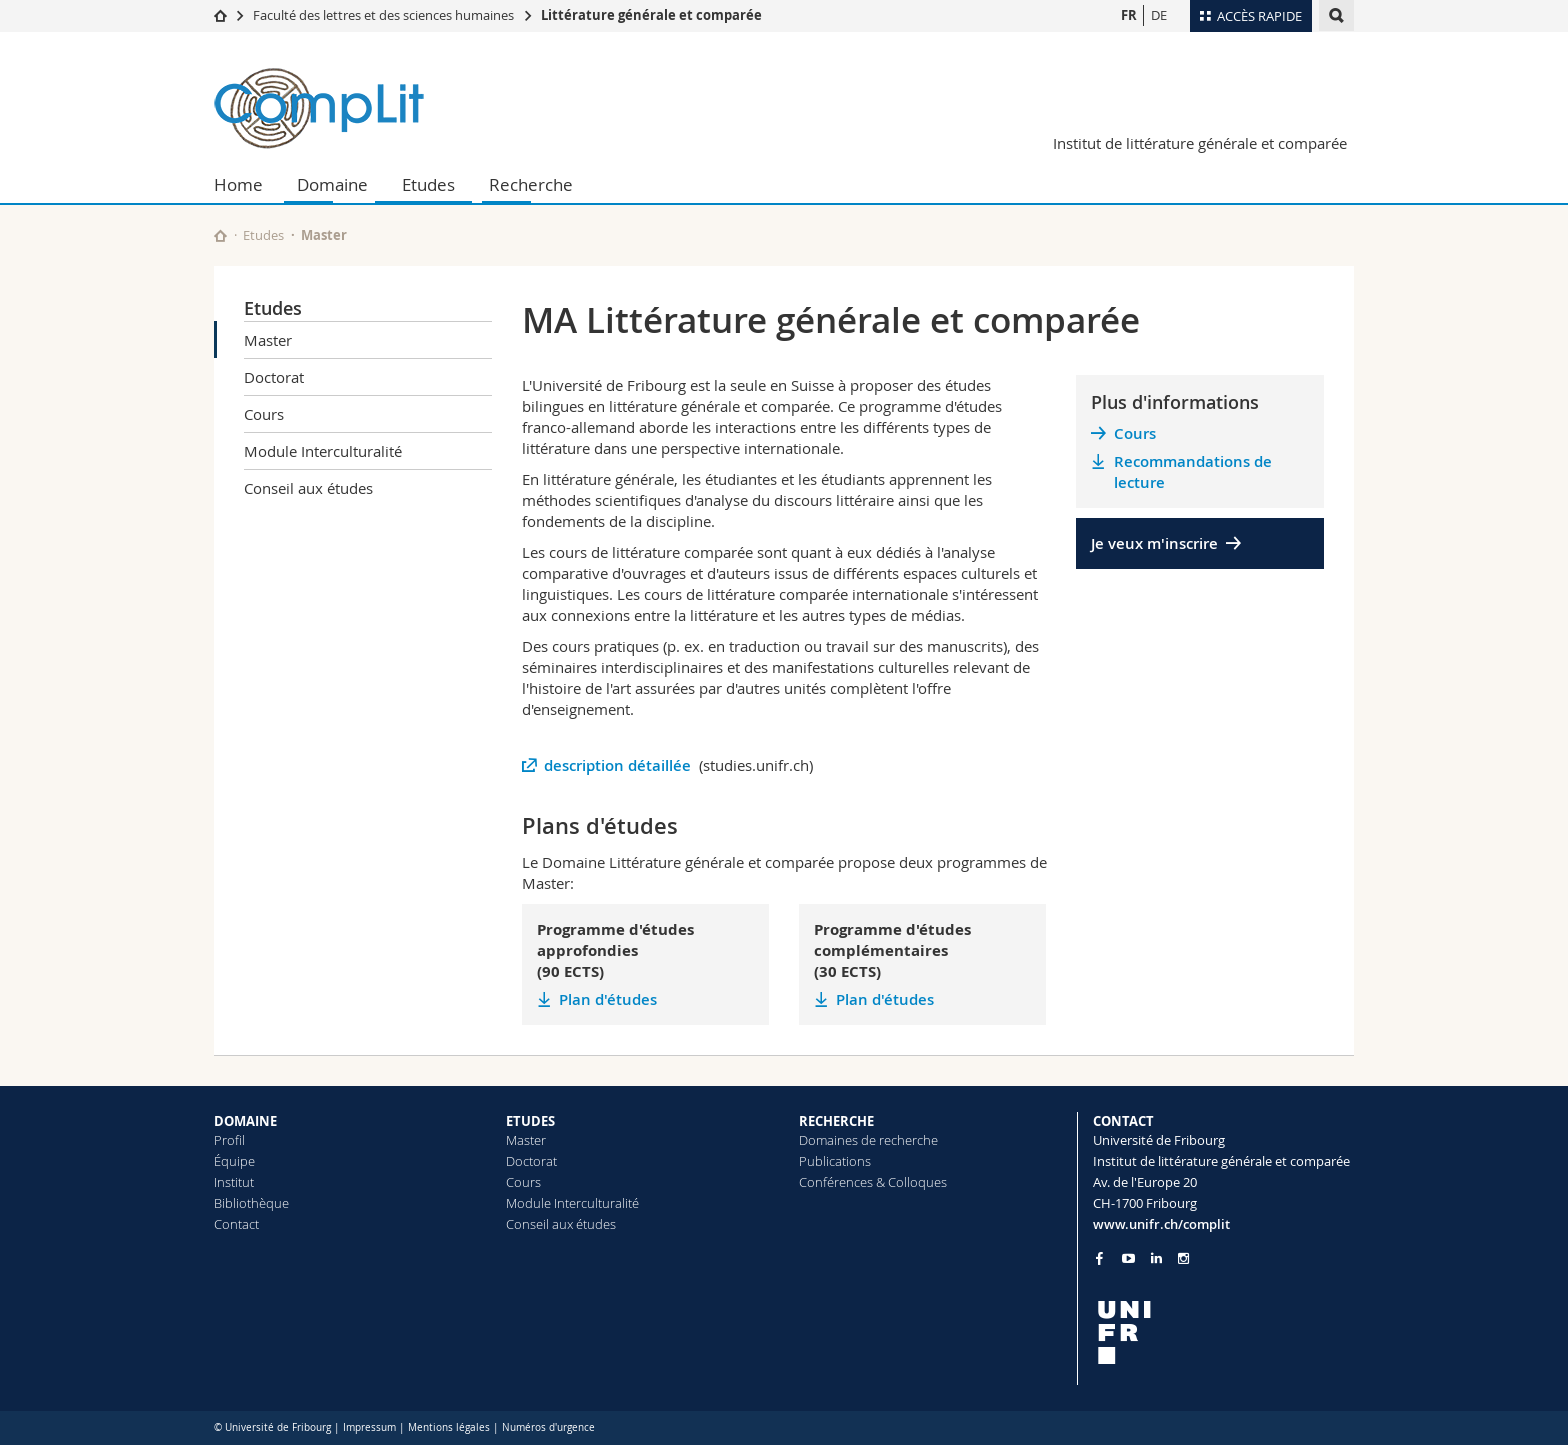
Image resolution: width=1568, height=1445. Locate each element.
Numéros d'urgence (548, 1427)
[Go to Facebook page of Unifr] (1099, 1258)
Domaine (332, 184)
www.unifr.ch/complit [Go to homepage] (1161, 1224)
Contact (236, 1224)
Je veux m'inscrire (1154, 543)
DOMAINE (245, 1121)
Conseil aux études (308, 488)
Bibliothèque (251, 1203)
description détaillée (619, 765)
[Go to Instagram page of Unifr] (1183, 1258)
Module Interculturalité (323, 451)
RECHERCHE (836, 1121)
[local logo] (1224, 1332)
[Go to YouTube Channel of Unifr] (1128, 1258)
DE (1159, 15)
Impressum (369, 1427)
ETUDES (530, 1121)
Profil (229, 1140)
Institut (234, 1182)
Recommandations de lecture (1193, 472)
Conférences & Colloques (873, 1182)
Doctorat (274, 377)
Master (268, 340)
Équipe (234, 1161)
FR (1129, 15)
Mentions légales (449, 1427)
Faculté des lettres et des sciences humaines (383, 15)
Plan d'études (608, 999)
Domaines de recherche (868, 1140)
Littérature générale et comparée (651, 15)
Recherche (531, 184)
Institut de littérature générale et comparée (1200, 143)
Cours (264, 414)
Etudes (428, 184)
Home (238, 184)
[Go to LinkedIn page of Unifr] (1156, 1258)
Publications (835, 1161)
